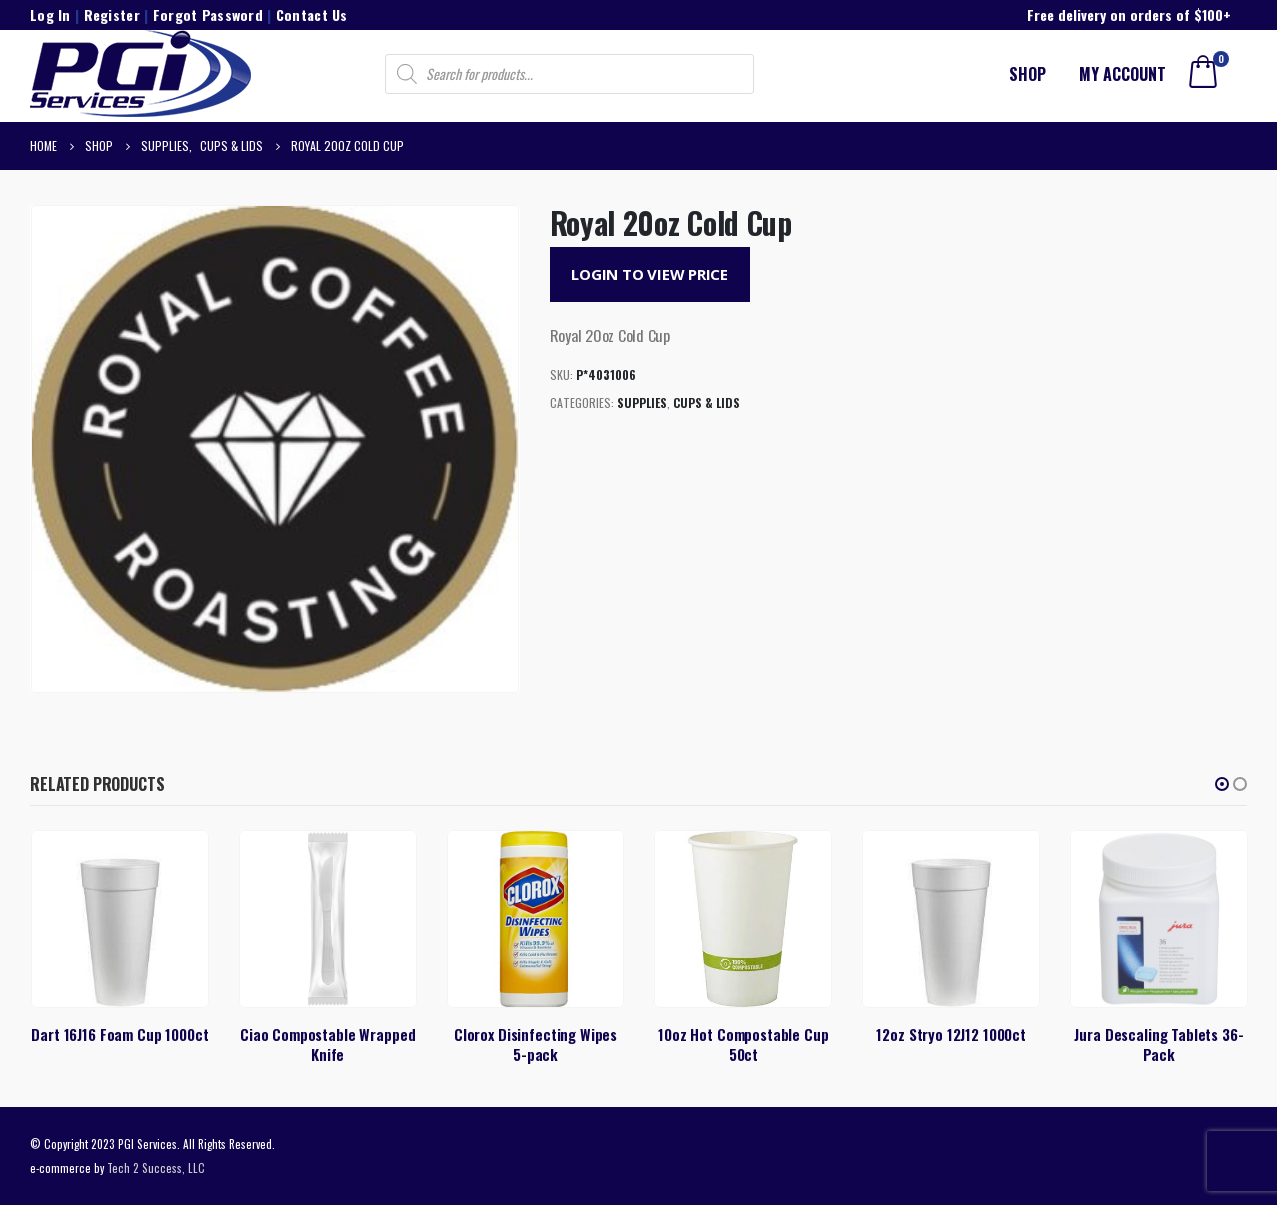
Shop (1027, 74)
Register (112, 14)
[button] (1222, 784)
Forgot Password (208, 14)
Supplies (642, 402)
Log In (50, 14)
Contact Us (312, 14)
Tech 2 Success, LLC (156, 1167)
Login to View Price (649, 274)
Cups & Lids (706, 402)
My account (1122, 74)
